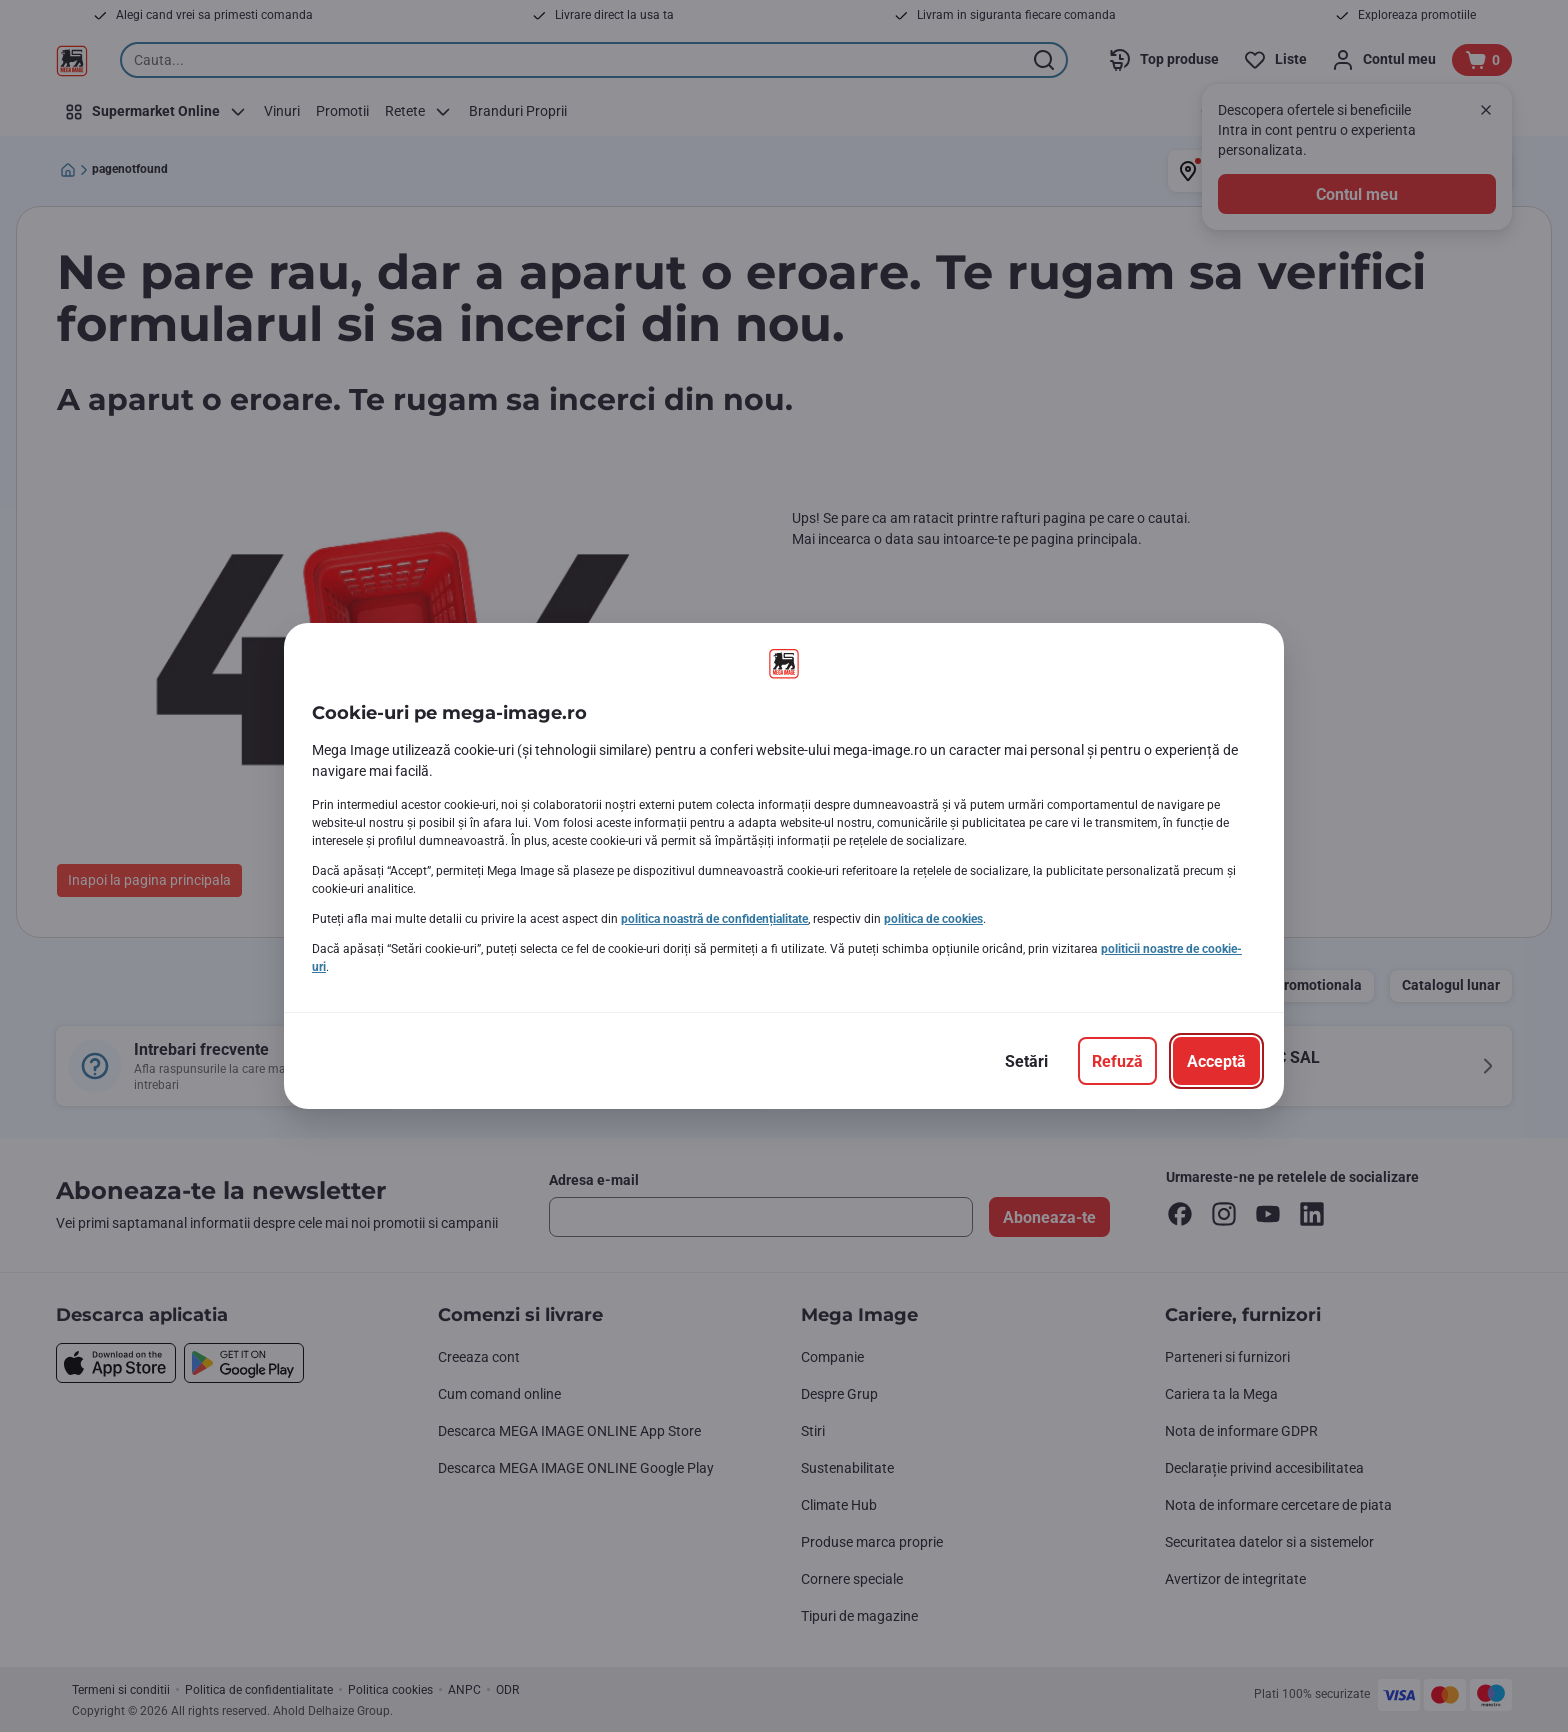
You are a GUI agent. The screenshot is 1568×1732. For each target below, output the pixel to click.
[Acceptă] (1216, 1061)
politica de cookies (933, 919)
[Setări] (1026, 1061)
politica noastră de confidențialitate (714, 919)
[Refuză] (1117, 1061)
